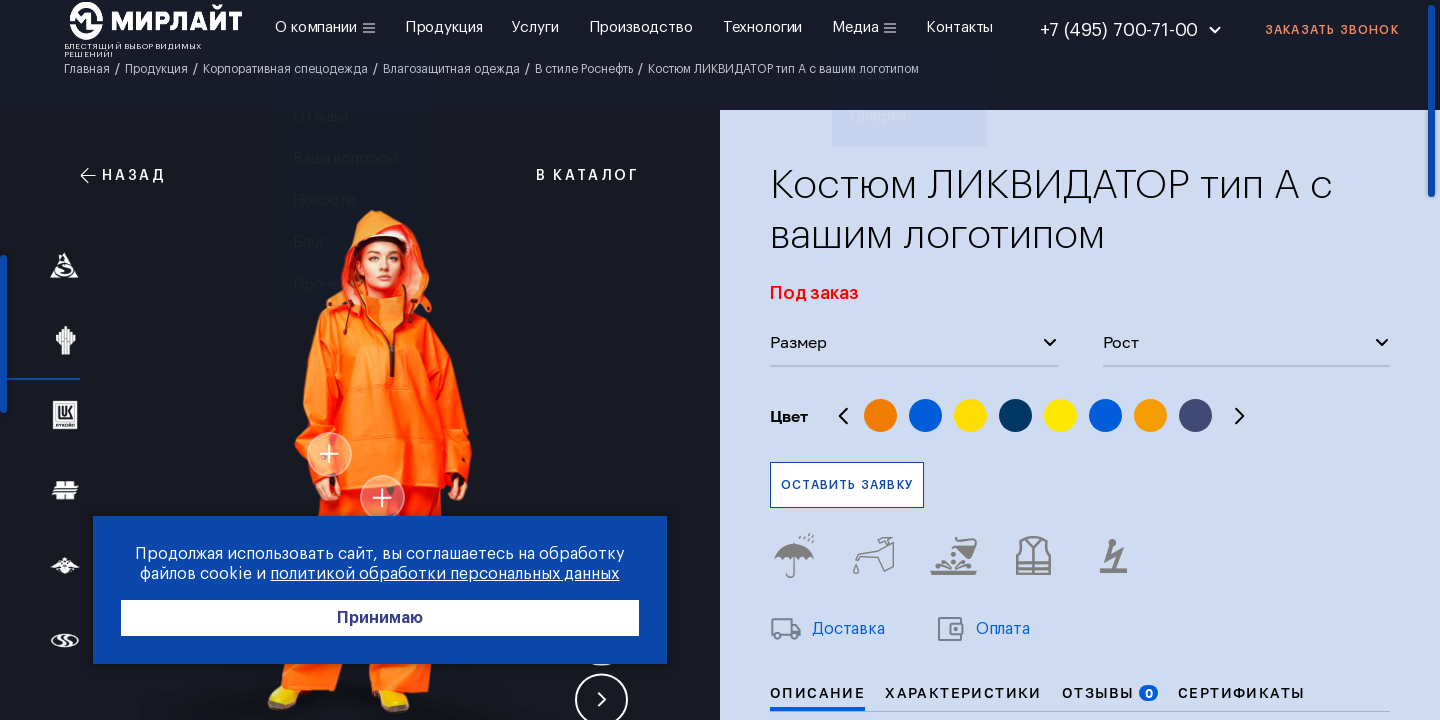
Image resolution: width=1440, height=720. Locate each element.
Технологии (763, 27)
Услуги (535, 27)
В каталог (577, 175)
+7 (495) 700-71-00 (1119, 30)
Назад (123, 175)
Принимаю (300, 622)
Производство (641, 27)
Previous (844, 416)
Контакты (959, 27)
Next (1239, 416)
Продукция (444, 27)
